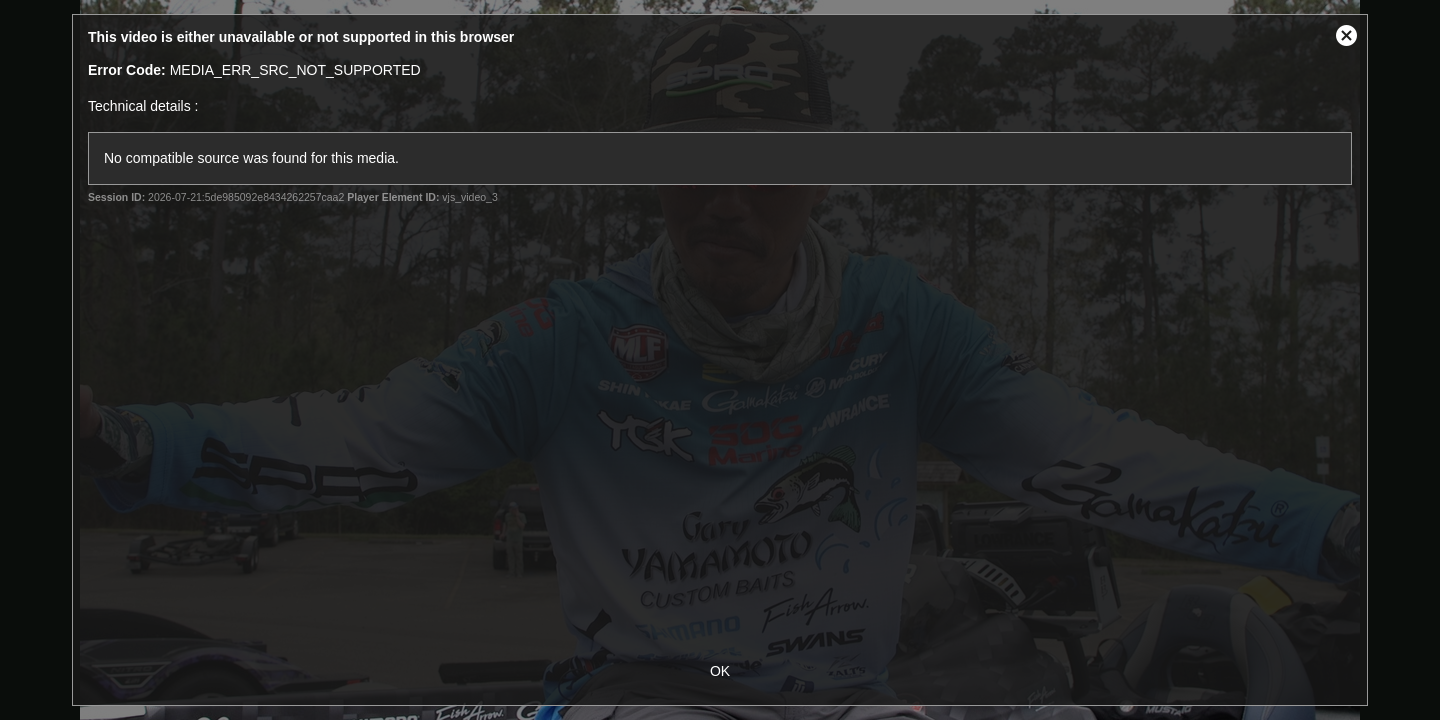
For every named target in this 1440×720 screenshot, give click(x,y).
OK (720, 671)
